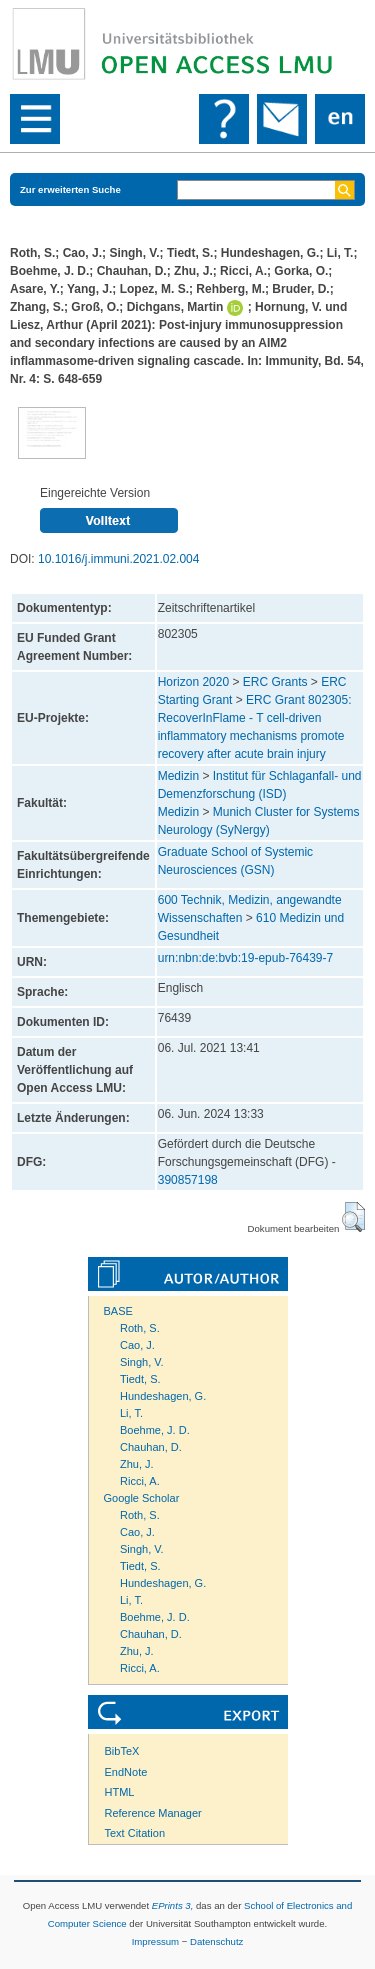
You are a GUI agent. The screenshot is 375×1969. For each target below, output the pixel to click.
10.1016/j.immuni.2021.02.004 (118, 559)
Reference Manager (153, 1813)
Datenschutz (216, 1941)
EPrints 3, (173, 1905)
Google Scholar (142, 1498)
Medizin (178, 776)
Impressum (155, 1941)
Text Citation (135, 1833)
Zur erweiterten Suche (70, 189)
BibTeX (122, 1751)
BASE (118, 1311)
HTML (120, 1792)
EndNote (126, 1772)
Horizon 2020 (193, 682)
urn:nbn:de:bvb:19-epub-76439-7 (245, 958)
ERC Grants (275, 682)
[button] (353, 1217)
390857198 (188, 1180)
